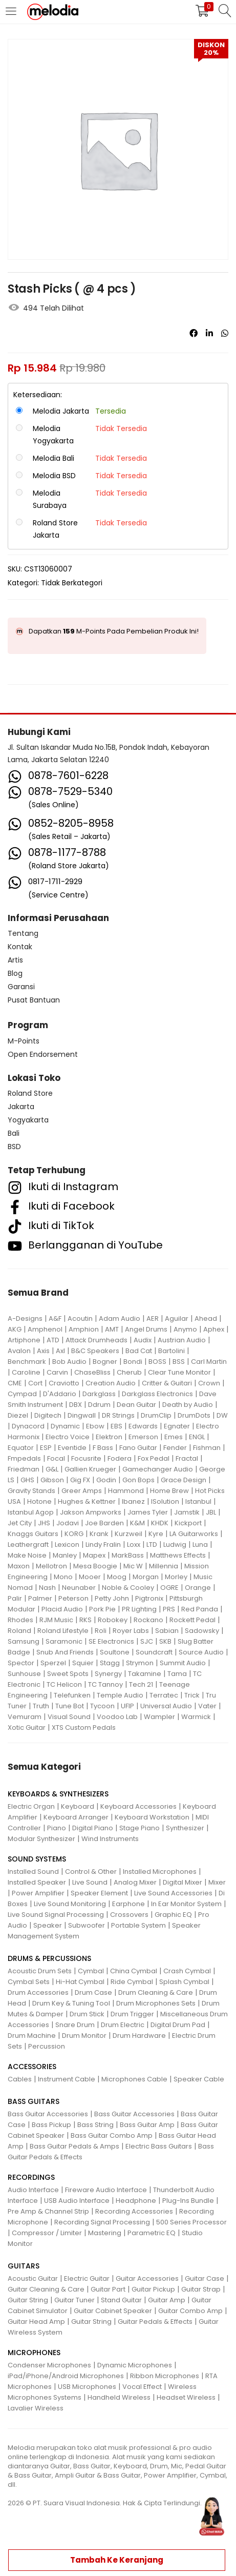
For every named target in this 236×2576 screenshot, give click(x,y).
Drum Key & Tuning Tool (71, 2003)
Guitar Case (204, 2278)
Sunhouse (24, 1674)
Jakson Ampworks (90, 1512)
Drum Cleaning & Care (155, 1992)
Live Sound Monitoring (70, 1904)
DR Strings (118, 1415)
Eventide (72, 1448)
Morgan (146, 1577)
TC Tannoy (105, 1684)
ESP (46, 1448)
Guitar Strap (201, 2289)
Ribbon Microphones (164, 2376)
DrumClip (156, 1415)
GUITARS (23, 2266)
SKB (165, 1641)
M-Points (23, 1041)
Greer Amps (81, 1491)
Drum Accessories (38, 1992)
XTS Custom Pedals (84, 1727)
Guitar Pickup (153, 2289)
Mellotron (51, 1566)
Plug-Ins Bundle (188, 2200)
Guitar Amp (166, 2300)
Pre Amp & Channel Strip (48, 2211)
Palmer (40, 1598)
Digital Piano (92, 1828)
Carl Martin (209, 1361)
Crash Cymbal (187, 1971)
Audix (143, 1340)
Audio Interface (33, 2190)
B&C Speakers (95, 1351)
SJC (146, 1641)
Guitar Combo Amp (190, 2311)
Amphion (84, 1329)
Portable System (138, 1925)
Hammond (126, 1491)
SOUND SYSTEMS (37, 1859)
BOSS (157, 1361)
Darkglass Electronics (157, 1394)
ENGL (197, 1437)
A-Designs (25, 1318)
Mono (63, 1577)
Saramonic (64, 1641)
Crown (209, 1383)
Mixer (217, 1882)
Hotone (39, 1501)
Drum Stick (87, 2014)
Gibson (52, 1480)
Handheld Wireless (119, 2397)
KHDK (159, 1523)
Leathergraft (28, 1544)
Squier (83, 1663)
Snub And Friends (65, 1652)
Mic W (133, 1566)
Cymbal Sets (29, 1982)
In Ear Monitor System (186, 1904)
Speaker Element (99, 1893)
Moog (116, 1577)
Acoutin (80, 1318)
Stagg (110, 1663)
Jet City (20, 1523)
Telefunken (72, 1695)
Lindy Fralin (103, 1544)
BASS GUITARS (33, 2101)
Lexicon (67, 1544)
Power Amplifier (38, 1893)
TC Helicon (64, 1684)
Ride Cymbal (132, 1982)
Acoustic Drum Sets (40, 1971)
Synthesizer (185, 1828)
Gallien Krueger (90, 1469)
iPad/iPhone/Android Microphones (66, 2376)
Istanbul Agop (31, 1512)
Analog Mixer (135, 1882)
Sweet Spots (68, 1674)
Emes (173, 1437)
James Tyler (147, 1512)
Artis (15, 960)
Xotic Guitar (27, 1727)
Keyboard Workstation (152, 1817)
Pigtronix (149, 1598)
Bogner (105, 1361)
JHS (44, 1523)
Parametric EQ (151, 2233)
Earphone (128, 1904)
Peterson (73, 1598)
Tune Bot (69, 1706)
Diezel (18, 1415)
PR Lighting (139, 1609)
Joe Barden (104, 1523)
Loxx (133, 1544)
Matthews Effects (178, 1555)
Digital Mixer (182, 1882)
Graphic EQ (173, 1914)
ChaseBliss (92, 1372)
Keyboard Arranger (76, 1817)
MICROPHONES (34, 2352)
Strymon (140, 1663)
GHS (27, 1480)
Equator (21, 1448)
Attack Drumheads (96, 1340)
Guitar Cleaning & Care (46, 2289)
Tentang (23, 933)
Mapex (94, 1555)
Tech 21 (141, 1684)
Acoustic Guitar (33, 2278)
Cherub (129, 1372)
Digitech (47, 1415)
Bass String (95, 2125)
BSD (14, 1146)
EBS (116, 1426)
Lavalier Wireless (35, 2408)
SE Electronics (111, 1641)
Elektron (109, 1437)
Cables (20, 2079)
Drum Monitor (84, 2035)
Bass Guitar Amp (147, 2125)
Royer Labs (131, 1630)
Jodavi (67, 1523)
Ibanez (133, 1501)
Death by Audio (187, 1404)
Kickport (188, 1523)
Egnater (177, 1426)
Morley (176, 1577)
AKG (15, 1329)
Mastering (104, 2233)
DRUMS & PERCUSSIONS (49, 1958)
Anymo (185, 1329)
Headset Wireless (186, 2397)
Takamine (144, 1674)
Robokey (112, 1620)
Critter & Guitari (167, 1383)
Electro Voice (68, 1437)
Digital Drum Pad (178, 2025)
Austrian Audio (182, 1340)
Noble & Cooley (128, 1587)
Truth (41, 1706)
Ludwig (174, 1544)
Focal (56, 1458)
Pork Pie (102, 1609)
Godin (106, 1480)
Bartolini (171, 1351)
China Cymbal (133, 1971)
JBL (211, 1512)
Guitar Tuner (74, 2300)
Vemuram (24, 1717)
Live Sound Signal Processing (56, 1914)
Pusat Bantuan (34, 1000)
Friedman (23, 1469)
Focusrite (86, 1458)
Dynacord (28, 1426)
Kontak (20, 947)
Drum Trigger (132, 2014)
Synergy (108, 1674)
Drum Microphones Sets (156, 2003)
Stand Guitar (121, 2300)
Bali (13, 1133)
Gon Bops (138, 1480)
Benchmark (27, 1361)
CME (15, 1383)
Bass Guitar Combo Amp (112, 2135)
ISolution (165, 1501)
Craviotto (64, 1383)
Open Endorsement (43, 1054)
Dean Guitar (136, 1404)
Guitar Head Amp (36, 2321)
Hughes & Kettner (87, 1501)
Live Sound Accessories (173, 1893)
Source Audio (201, 1652)
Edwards (143, 1426)
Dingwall (82, 1415)
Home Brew (169, 1491)
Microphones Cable (134, 2079)
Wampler (159, 1717)
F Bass (103, 1448)
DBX (75, 1404)
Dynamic (65, 1426)
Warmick (196, 1717)
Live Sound (90, 1882)
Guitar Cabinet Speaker (113, 2311)
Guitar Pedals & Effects (155, 2321)
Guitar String (28, 2300)
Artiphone (24, 1340)
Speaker (47, 1925)
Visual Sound (69, 1717)
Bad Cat (138, 1351)
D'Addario (59, 1394)
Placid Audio (62, 1609)
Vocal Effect (142, 2386)
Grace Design (183, 1480)
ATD (53, 1340)
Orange (198, 1587)
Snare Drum (75, 2025)
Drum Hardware (139, 2035)
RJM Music (56, 1620)
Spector (21, 1663)
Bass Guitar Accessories (48, 2114)
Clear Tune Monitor (179, 1372)
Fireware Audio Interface (106, 2190)
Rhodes (20, 1620)
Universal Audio (166, 1706)
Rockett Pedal (192, 1620)
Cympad (22, 1394)
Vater (207, 1706)
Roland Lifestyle (63, 1630)
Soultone (115, 1652)
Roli (100, 1630)
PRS (169, 1609)
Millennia (163, 1566)
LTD (151, 1544)
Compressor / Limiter (47, 2233)
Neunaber (79, 1587)
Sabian (167, 1630)
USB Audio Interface (77, 2200)
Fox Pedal (153, 1458)
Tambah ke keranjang (116, 2559)
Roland (19, 1630)
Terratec (163, 1695)
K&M (137, 1523)
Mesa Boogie (95, 1566)
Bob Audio (69, 1361)
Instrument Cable (66, 2079)
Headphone (136, 2200)
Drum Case (93, 1992)
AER (152, 1318)
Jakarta (21, 1106)
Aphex (213, 1329)
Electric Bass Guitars (158, 2146)
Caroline (26, 1372)
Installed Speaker (37, 1882)
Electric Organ (31, 1806)
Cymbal (91, 1971)
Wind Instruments (110, 1839)
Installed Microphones (160, 1871)
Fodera (120, 1458)
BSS (179, 1361)
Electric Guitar (87, 2278)
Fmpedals (24, 1458)
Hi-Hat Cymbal (80, 1982)
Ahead (206, 1318)
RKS (85, 1620)
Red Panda (199, 1609)
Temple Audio (120, 1695)
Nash (47, 1587)
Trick (192, 1695)
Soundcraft (154, 1652)
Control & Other (91, 1871)
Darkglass (99, 1394)
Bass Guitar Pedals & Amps (74, 2146)
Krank (99, 1534)
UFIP (127, 1706)
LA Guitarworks (193, 1534)
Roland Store (30, 1093)
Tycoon (102, 1706)
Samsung (23, 1641)
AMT (112, 1329)
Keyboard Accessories (138, 1806)
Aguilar (176, 1318)
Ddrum (99, 1404)
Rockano (148, 1620)
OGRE (169, 1587)
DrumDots (194, 1415)
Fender (175, 1448)
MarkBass (128, 1555)
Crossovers (129, 1914)
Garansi (21, 987)
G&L (52, 1469)
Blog (15, 973)
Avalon (19, 1351)
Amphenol (45, 1329)
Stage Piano (139, 1828)
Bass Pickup (51, 2125)
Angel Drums (146, 1329)
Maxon (19, 1566)
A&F (55, 1318)
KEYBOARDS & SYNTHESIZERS (58, 1794)
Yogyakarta (28, 1120)
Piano (56, 1828)
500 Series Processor (191, 2222)
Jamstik (187, 1512)
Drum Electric (122, 2025)
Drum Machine (32, 2035)
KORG (74, 1534)
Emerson (143, 1437)
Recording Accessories (134, 2211)
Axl (60, 1351)
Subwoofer (86, 1925)
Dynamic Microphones (134, 2365)
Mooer (90, 1577)
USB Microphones (87, 2386)
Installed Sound (33, 1871)
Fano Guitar (138, 1448)
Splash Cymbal (184, 1982)
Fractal (187, 1458)
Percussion (46, 2046)
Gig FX (80, 1480)
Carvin (57, 1372)
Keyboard (77, 1806)
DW (222, 1415)
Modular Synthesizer (41, 1839)
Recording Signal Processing (102, 2222)
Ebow (95, 1426)
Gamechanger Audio (157, 1469)
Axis (43, 1351)
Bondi (132, 1361)
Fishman (207, 1448)
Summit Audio (183, 1663)
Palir (15, 1598)
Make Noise (27, 1555)
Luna (200, 1544)
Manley (65, 1555)
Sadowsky (202, 1630)
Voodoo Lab (117, 1717)
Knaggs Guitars (33, 1534)
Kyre (155, 1534)
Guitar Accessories (147, 2278)
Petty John (112, 1598)
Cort (35, 1383)
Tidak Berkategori (71, 583)
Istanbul (198, 1501)
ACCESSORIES (32, 2066)
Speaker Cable (199, 2079)
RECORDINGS (31, 2177)
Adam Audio (119, 1318)
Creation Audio (110, 1383)
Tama (177, 1674)
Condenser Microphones (49, 2365)
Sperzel (53, 1663)
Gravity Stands (31, 1491)
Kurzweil (128, 1534)
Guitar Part (108, 2289)
